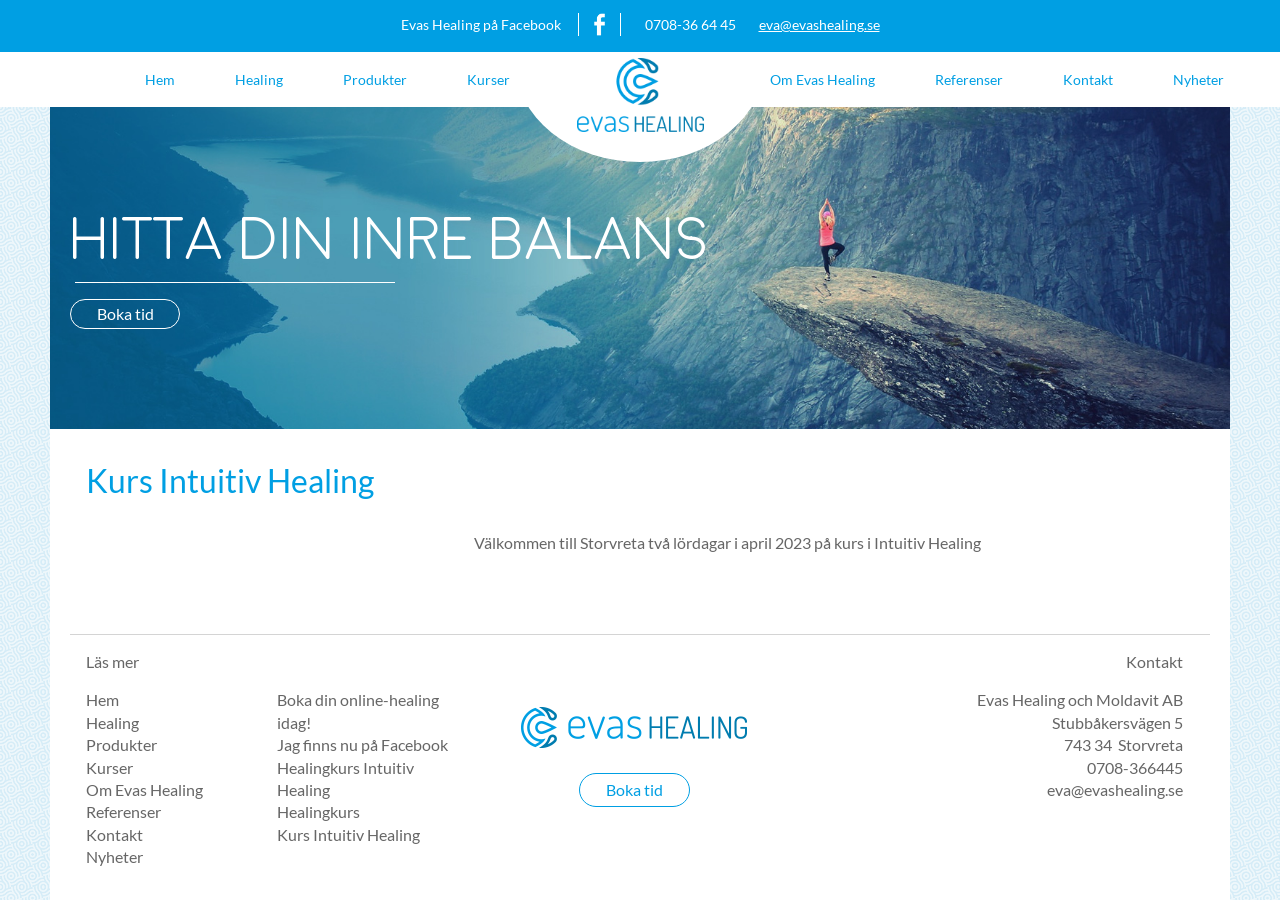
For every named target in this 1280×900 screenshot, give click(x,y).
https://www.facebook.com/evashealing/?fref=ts (600, 24)
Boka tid (125, 313)
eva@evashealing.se (819, 24)
